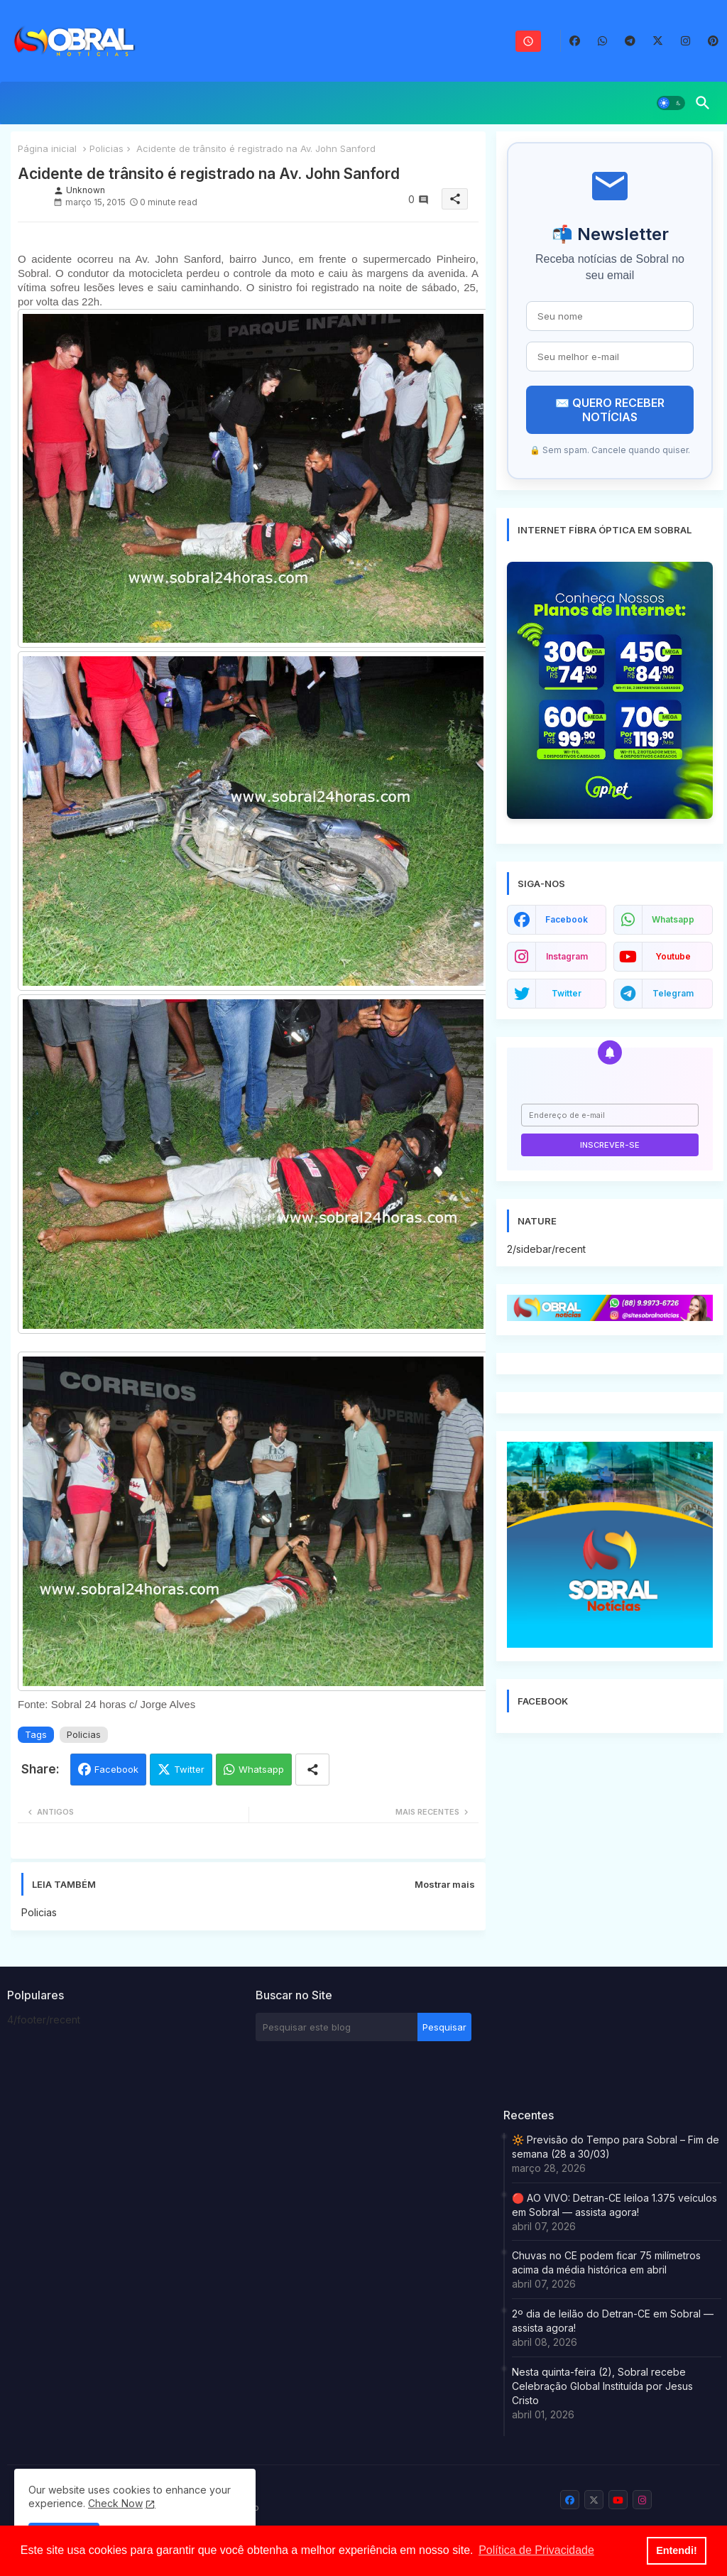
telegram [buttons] (673, 993)
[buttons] (575, 41)
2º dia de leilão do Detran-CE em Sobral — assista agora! (613, 2321)
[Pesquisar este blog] (336, 2027)
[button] (671, 103)
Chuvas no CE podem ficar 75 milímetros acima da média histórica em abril (606, 2262)
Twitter (189, 1769)
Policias (106, 148)
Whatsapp (261, 1769)
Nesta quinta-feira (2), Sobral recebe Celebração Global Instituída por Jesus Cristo (602, 2386)
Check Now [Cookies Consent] (115, 2503)
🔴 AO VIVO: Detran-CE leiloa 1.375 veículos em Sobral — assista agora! (614, 2205)
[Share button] (312, 1770)
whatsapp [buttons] (673, 919)
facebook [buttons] (566, 919)
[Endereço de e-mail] (610, 1115)
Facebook (116, 1769)
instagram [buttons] (567, 956)
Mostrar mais (445, 1884)
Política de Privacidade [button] (536, 2550)
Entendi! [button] (676, 2550)
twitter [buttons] (566, 993)
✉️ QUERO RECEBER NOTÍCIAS (610, 410)
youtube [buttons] (673, 956)
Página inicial (47, 148)
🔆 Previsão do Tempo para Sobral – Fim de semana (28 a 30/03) (615, 2147)
